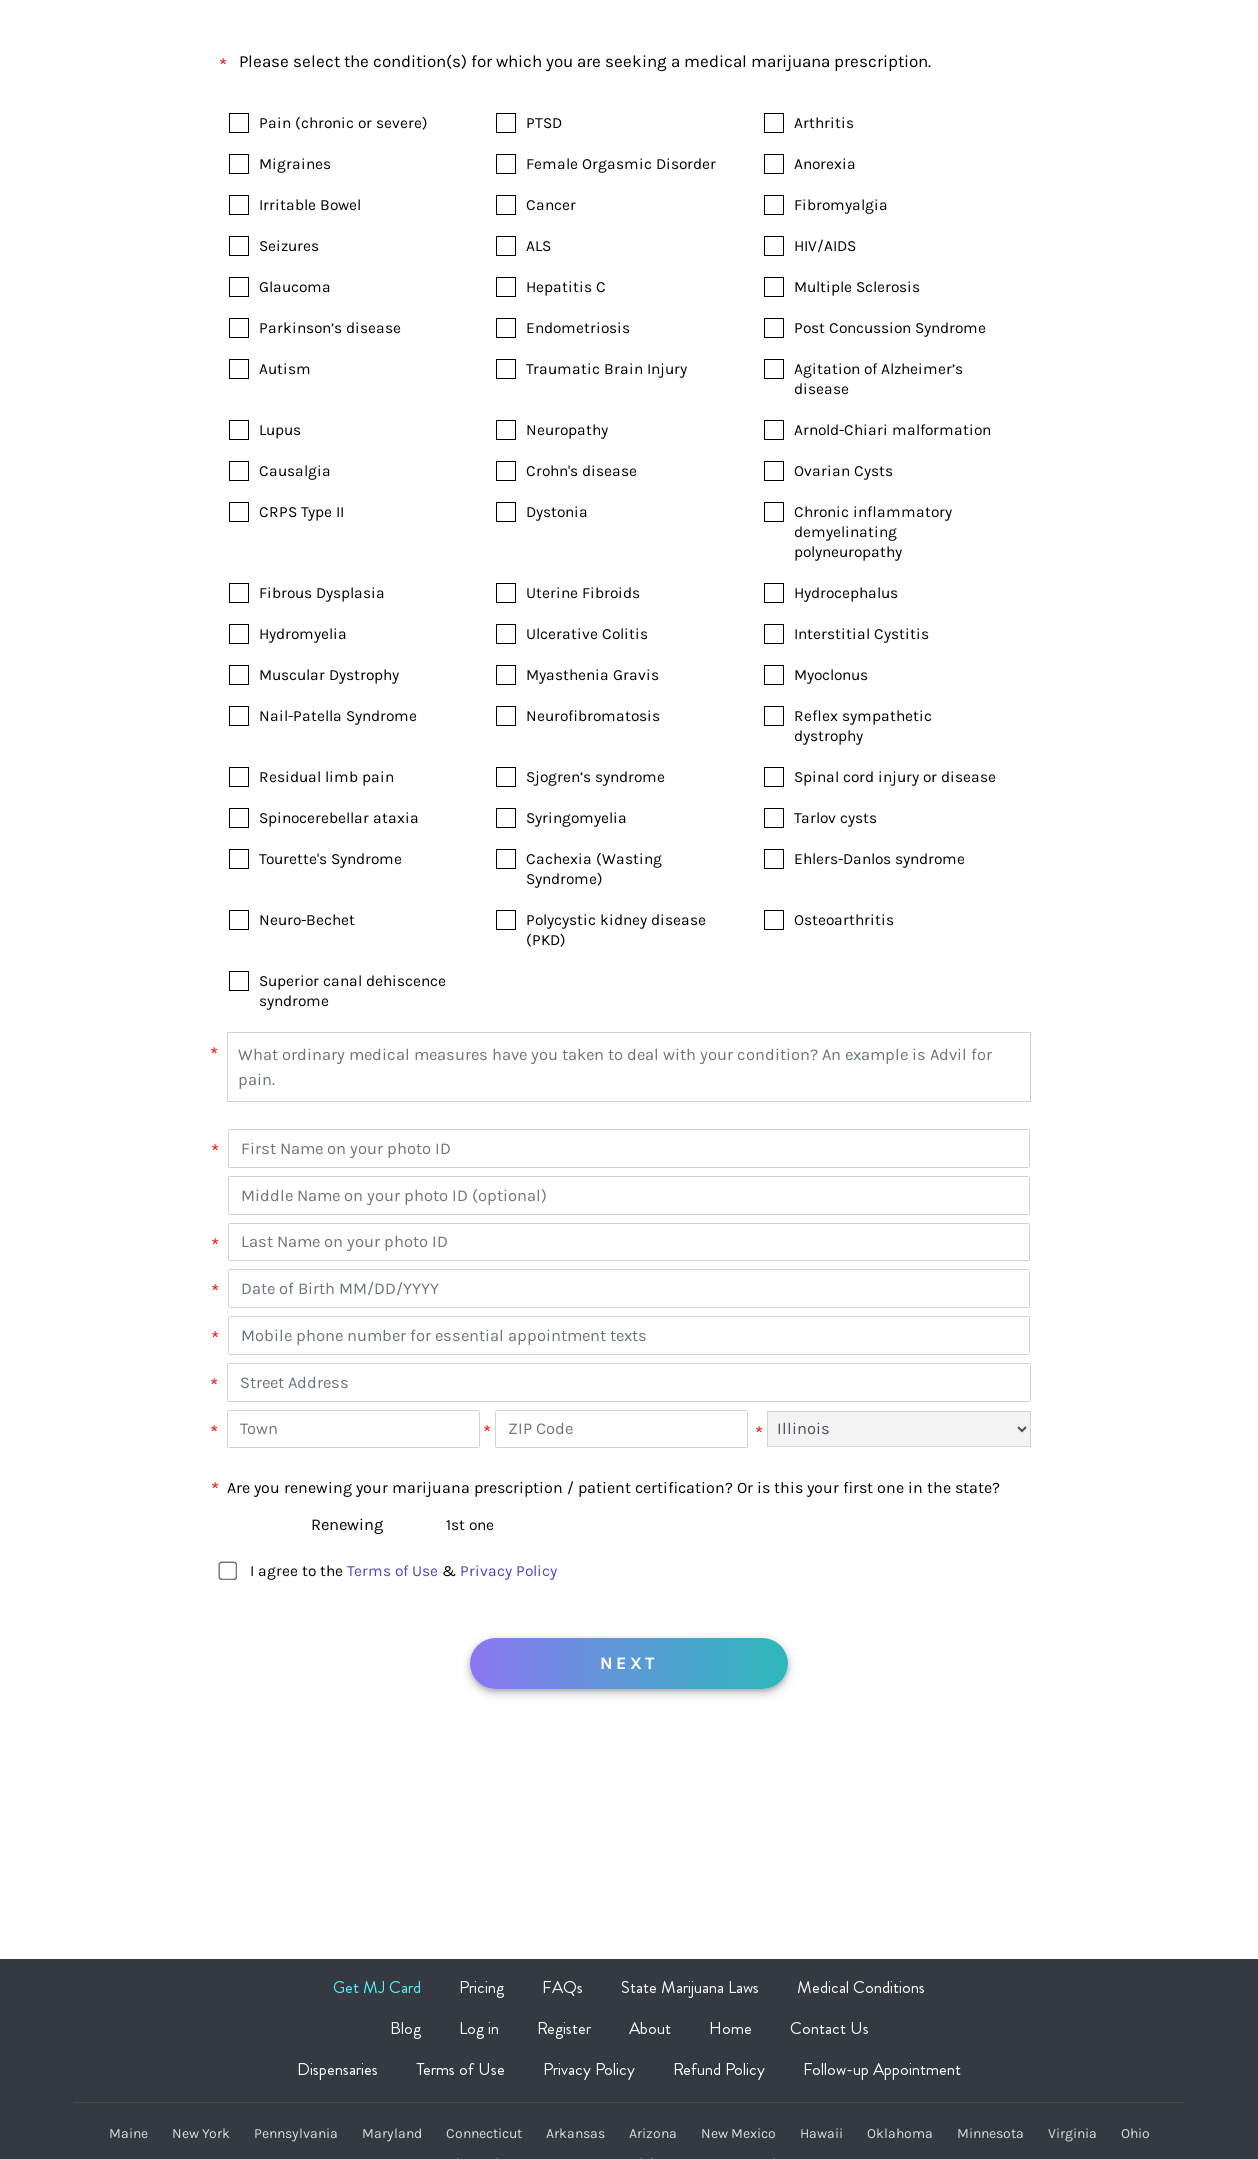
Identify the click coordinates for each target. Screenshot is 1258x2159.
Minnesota (990, 2134)
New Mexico (738, 2134)
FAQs (562, 1987)
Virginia (1072, 2134)
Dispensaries (337, 2069)
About (650, 2028)
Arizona (653, 2134)
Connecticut (484, 2134)
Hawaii (821, 2134)
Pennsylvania (296, 2134)
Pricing (481, 1987)
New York (201, 2134)
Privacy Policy (508, 1571)
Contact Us (829, 2028)
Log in (479, 2028)
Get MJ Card (377, 1987)
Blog (405, 2028)
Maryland (392, 2134)
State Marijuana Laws (690, 1987)
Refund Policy (719, 2069)
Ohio (1135, 2134)
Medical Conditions (861, 1987)
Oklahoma (900, 2134)
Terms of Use (392, 1571)
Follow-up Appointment (882, 2069)
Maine (128, 2134)
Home (730, 2028)
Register (564, 2028)
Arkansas (575, 2134)
